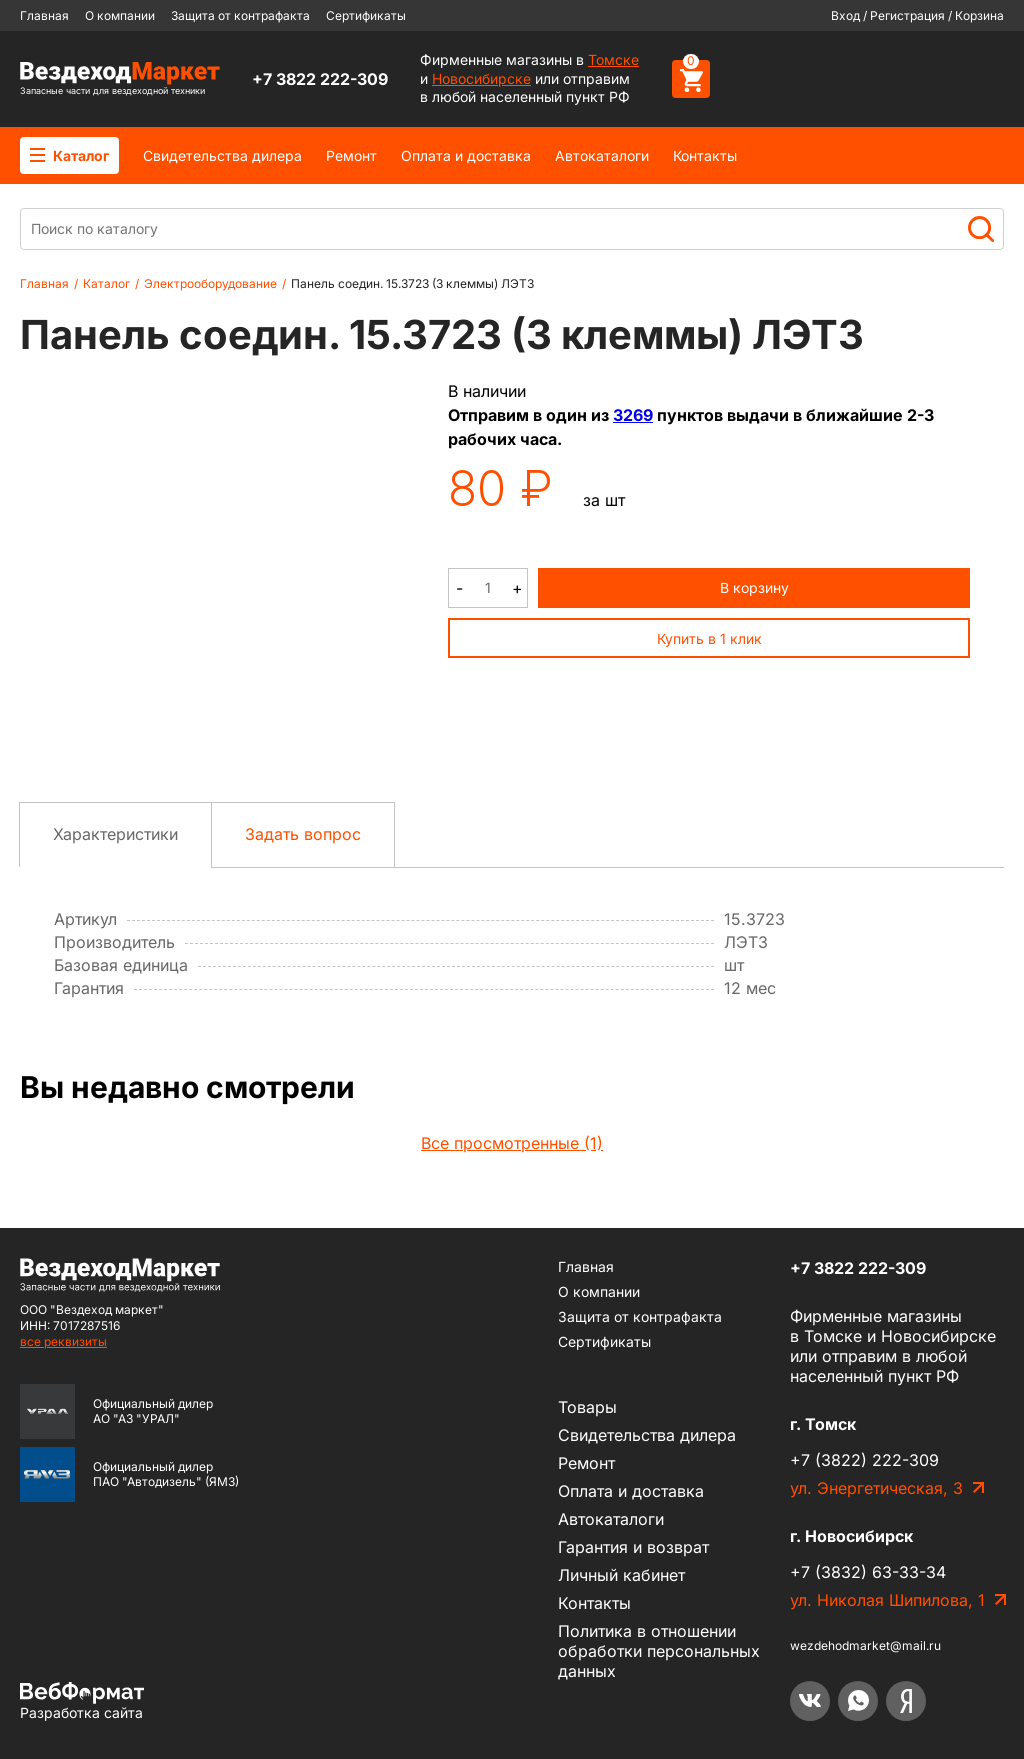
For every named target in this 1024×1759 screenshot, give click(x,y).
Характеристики (115, 834)
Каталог (69, 155)
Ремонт (351, 155)
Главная (44, 15)
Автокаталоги (602, 155)
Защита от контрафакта (240, 15)
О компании (120, 15)
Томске (613, 59)
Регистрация (907, 15)
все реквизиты (63, 1341)
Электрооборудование (210, 283)
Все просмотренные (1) (512, 1143)
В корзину (754, 587)
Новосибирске (481, 78)
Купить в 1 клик (709, 638)
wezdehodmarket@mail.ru (865, 1645)
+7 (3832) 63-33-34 (868, 1572)
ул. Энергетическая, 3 (876, 1488)
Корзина (979, 15)
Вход (845, 15)
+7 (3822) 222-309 (864, 1460)
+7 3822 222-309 (320, 79)
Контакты (705, 155)
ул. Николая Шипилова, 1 (887, 1600)
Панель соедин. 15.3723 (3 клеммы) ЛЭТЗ (412, 283)
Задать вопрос (303, 834)
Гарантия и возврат (633, 1547)
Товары (587, 1407)
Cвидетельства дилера (222, 155)
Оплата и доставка (466, 155)
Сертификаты (366, 15)
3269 (633, 415)
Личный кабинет (621, 1575)
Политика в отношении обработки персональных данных (659, 1651)
